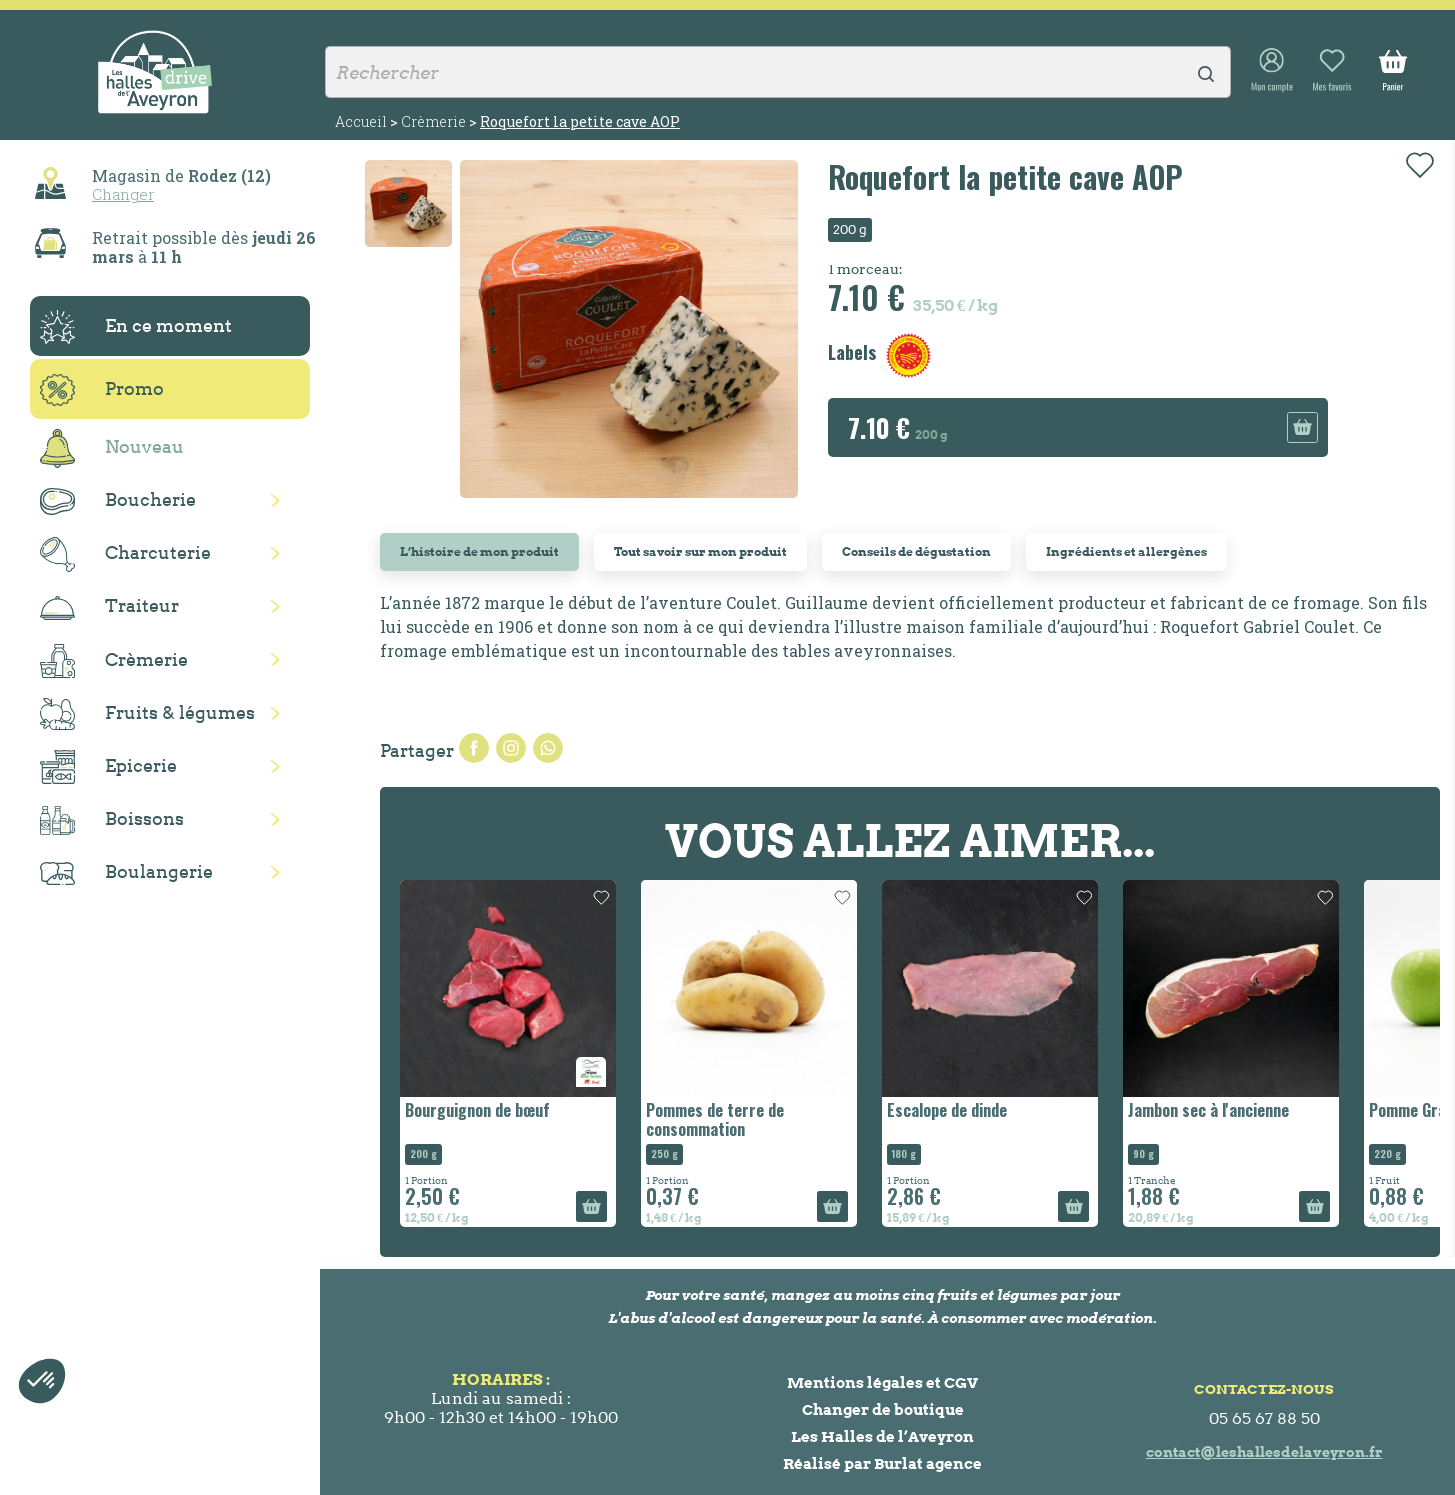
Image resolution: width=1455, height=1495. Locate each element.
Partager (474, 748)
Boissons (112, 820)
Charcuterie (125, 554)
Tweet (511, 748)
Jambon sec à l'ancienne (1208, 1110)
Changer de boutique (883, 1409)
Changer (123, 194)
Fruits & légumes (147, 714)
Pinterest (548, 748)
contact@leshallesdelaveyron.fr (1264, 1452)
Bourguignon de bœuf (477, 1110)
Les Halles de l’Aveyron (882, 1436)
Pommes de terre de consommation (715, 1119)
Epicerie (108, 767)
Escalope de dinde (947, 1110)
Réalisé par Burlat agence (882, 1463)
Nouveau (112, 448)
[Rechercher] (778, 72)
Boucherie (118, 501)
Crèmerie (114, 661)
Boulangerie (126, 873)
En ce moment (136, 327)
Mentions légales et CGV (882, 1382)
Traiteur (109, 607)
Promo (102, 390)
